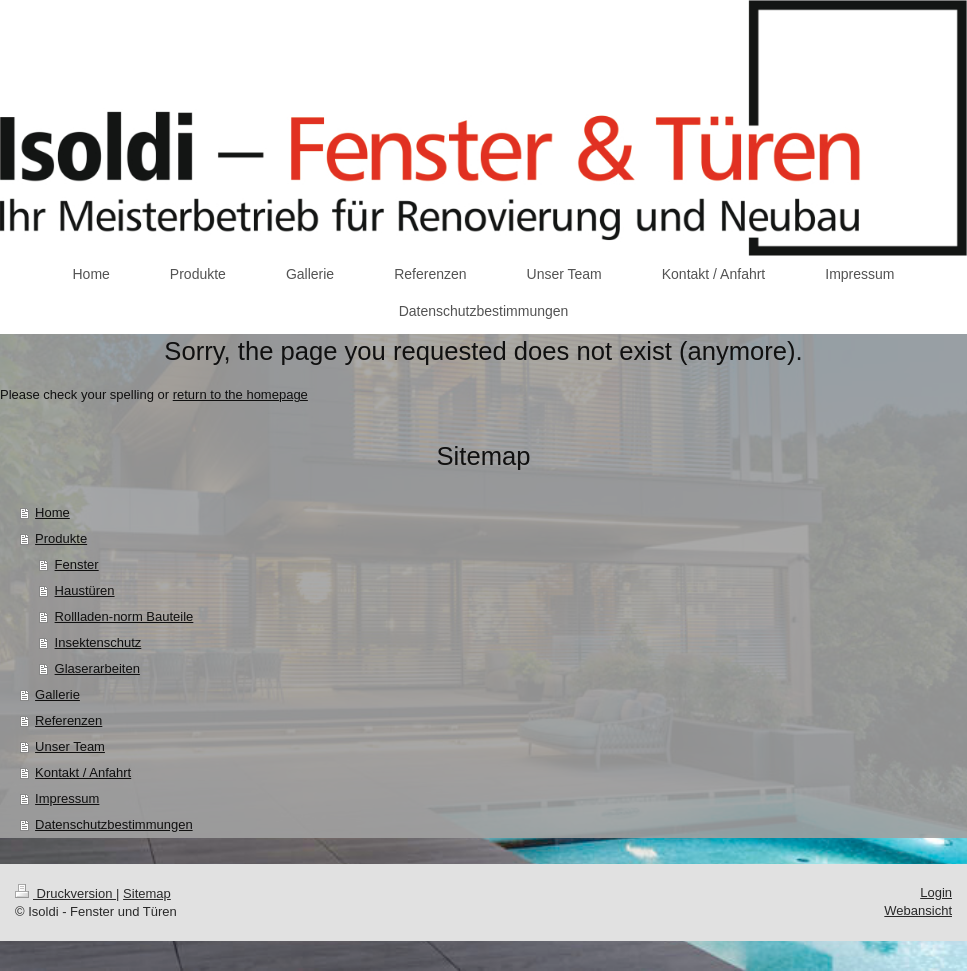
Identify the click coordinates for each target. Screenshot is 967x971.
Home (52, 512)
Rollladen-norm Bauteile (124, 616)
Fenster (77, 564)
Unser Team (70, 746)
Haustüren (85, 590)
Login (936, 892)
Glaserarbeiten (97, 668)
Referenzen (68, 720)
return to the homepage (240, 394)
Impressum (67, 798)
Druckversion (65, 893)
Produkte (61, 538)
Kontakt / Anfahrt (83, 772)
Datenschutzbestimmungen (114, 824)
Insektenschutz (98, 642)
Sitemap (147, 893)
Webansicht (918, 910)
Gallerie (57, 694)
